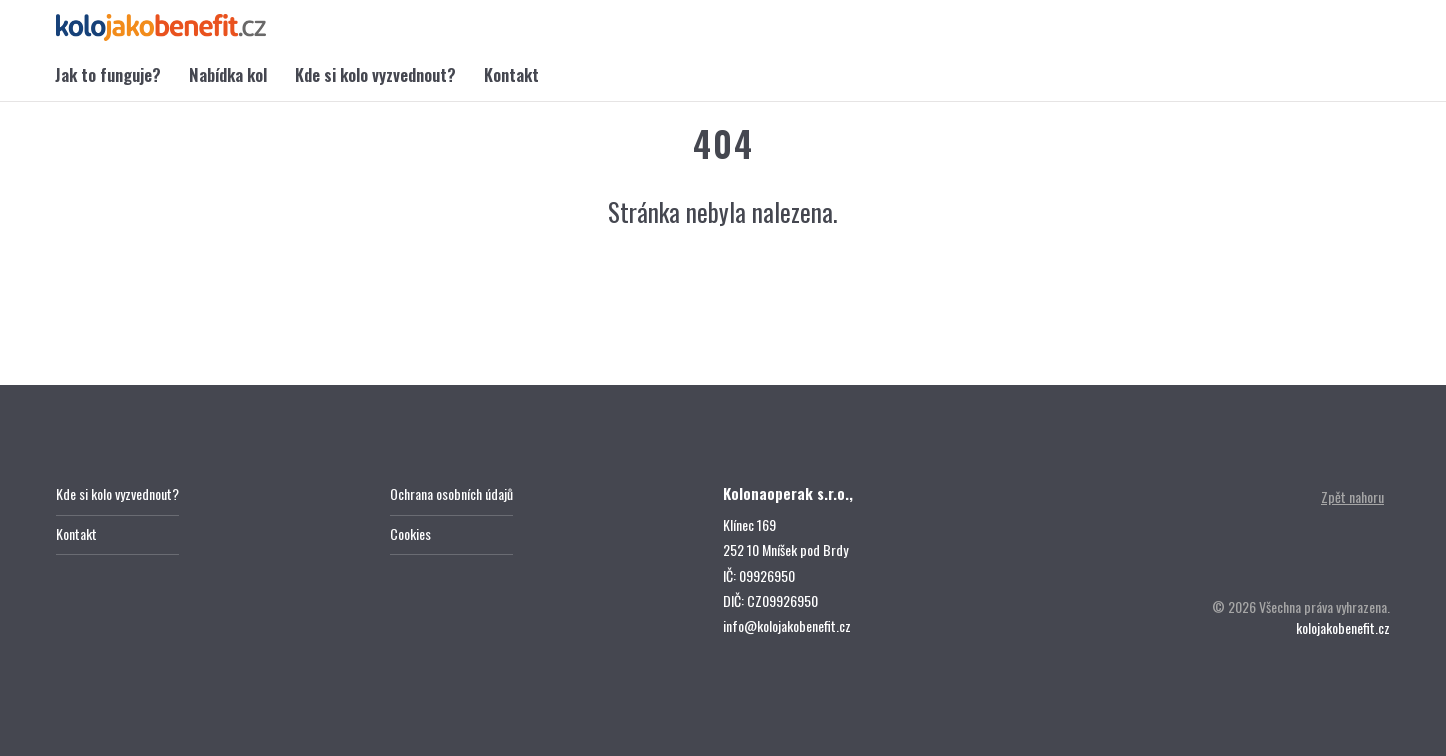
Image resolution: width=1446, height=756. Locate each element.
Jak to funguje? (108, 74)
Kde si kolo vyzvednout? (375, 74)
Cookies (410, 533)
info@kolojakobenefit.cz (787, 625)
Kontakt (511, 74)
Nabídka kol (228, 74)
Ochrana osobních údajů (451, 493)
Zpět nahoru (1352, 496)
